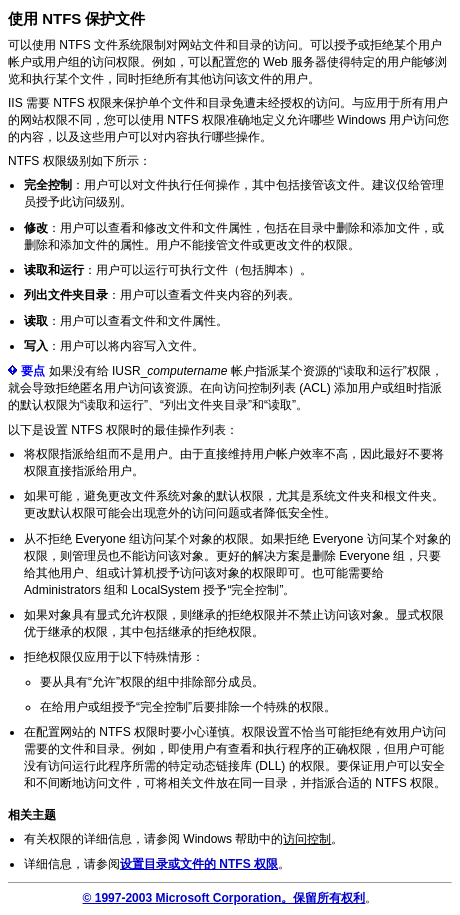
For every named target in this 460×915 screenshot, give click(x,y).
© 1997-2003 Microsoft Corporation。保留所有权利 (224, 898)
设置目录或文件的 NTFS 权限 (199, 864)
